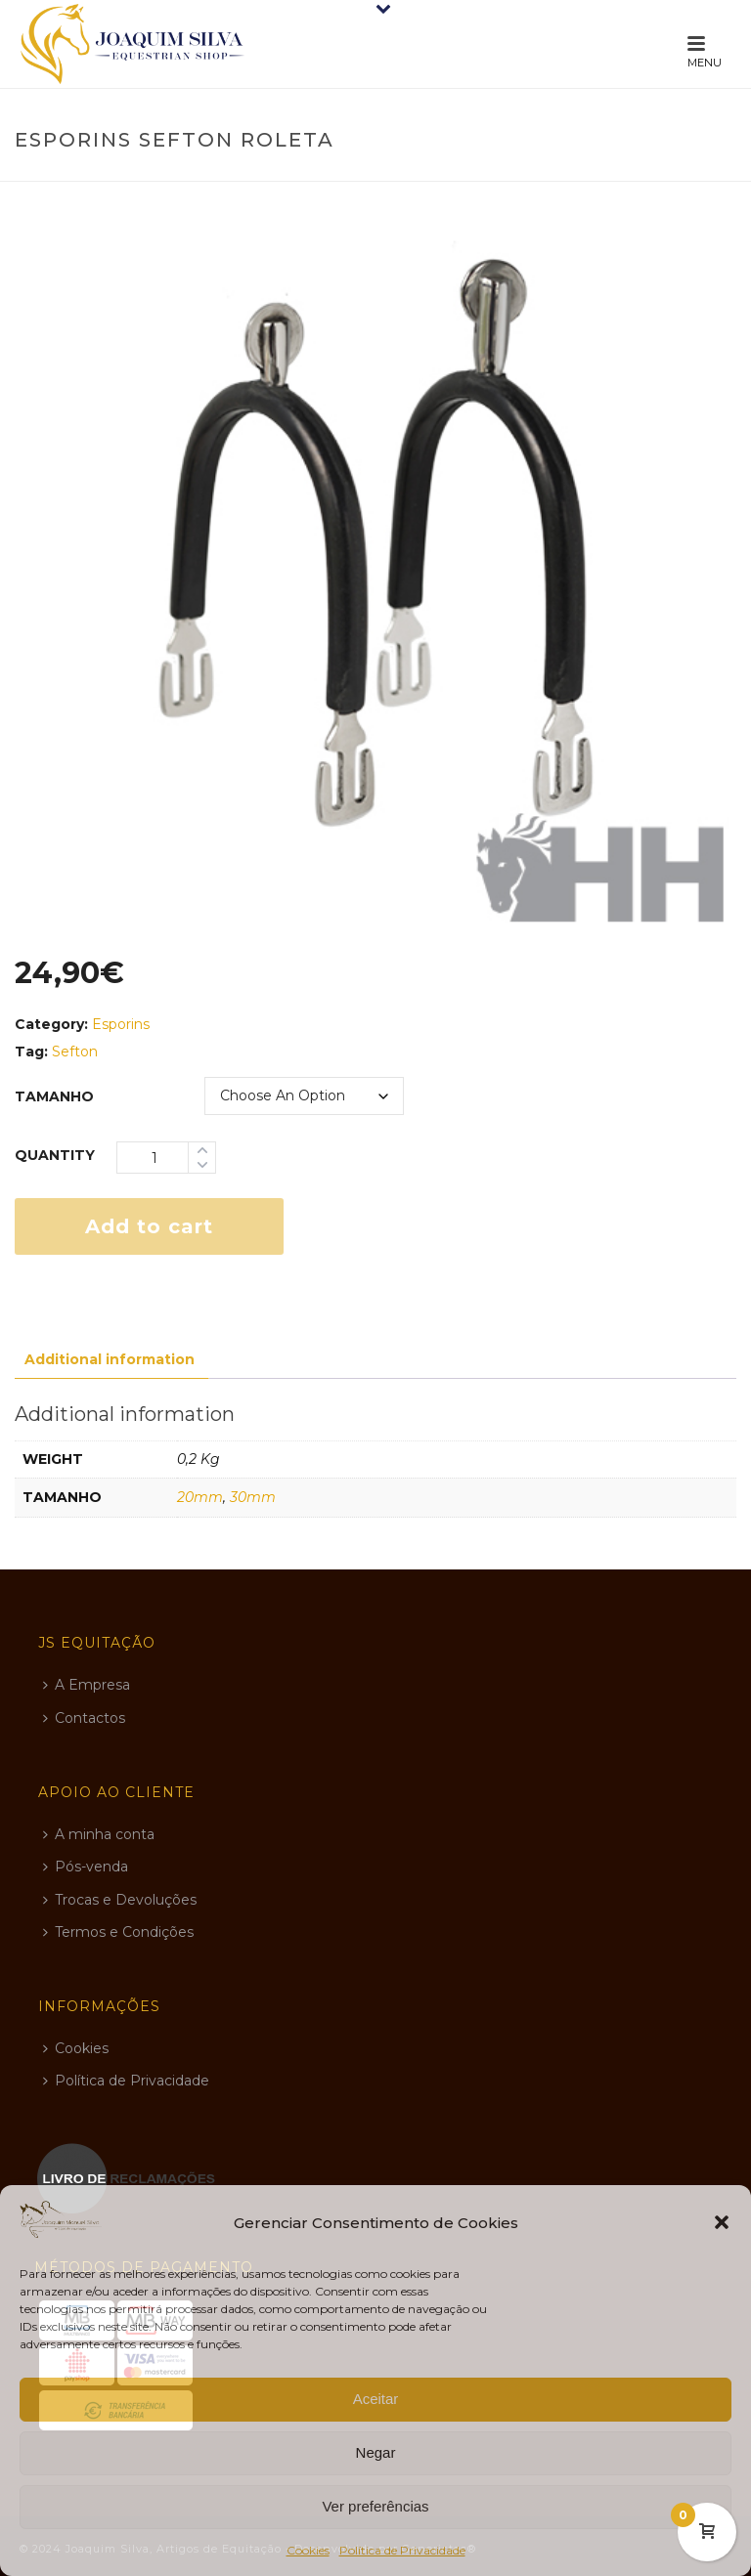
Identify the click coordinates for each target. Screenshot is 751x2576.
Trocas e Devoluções (120, 1900)
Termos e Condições (118, 1932)
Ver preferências (375, 2506)
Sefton (75, 1051)
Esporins (121, 1024)
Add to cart (149, 1226)
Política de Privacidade (402, 2550)
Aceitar (376, 2398)
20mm (200, 1497)
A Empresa (86, 1685)
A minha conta (99, 1834)
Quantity (55, 1155)
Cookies (308, 2550)
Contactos (84, 1718)
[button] (721, 2222)
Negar (376, 2452)
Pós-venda (85, 1866)
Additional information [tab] (109, 1359)
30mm (253, 1497)
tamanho (54, 1096)
